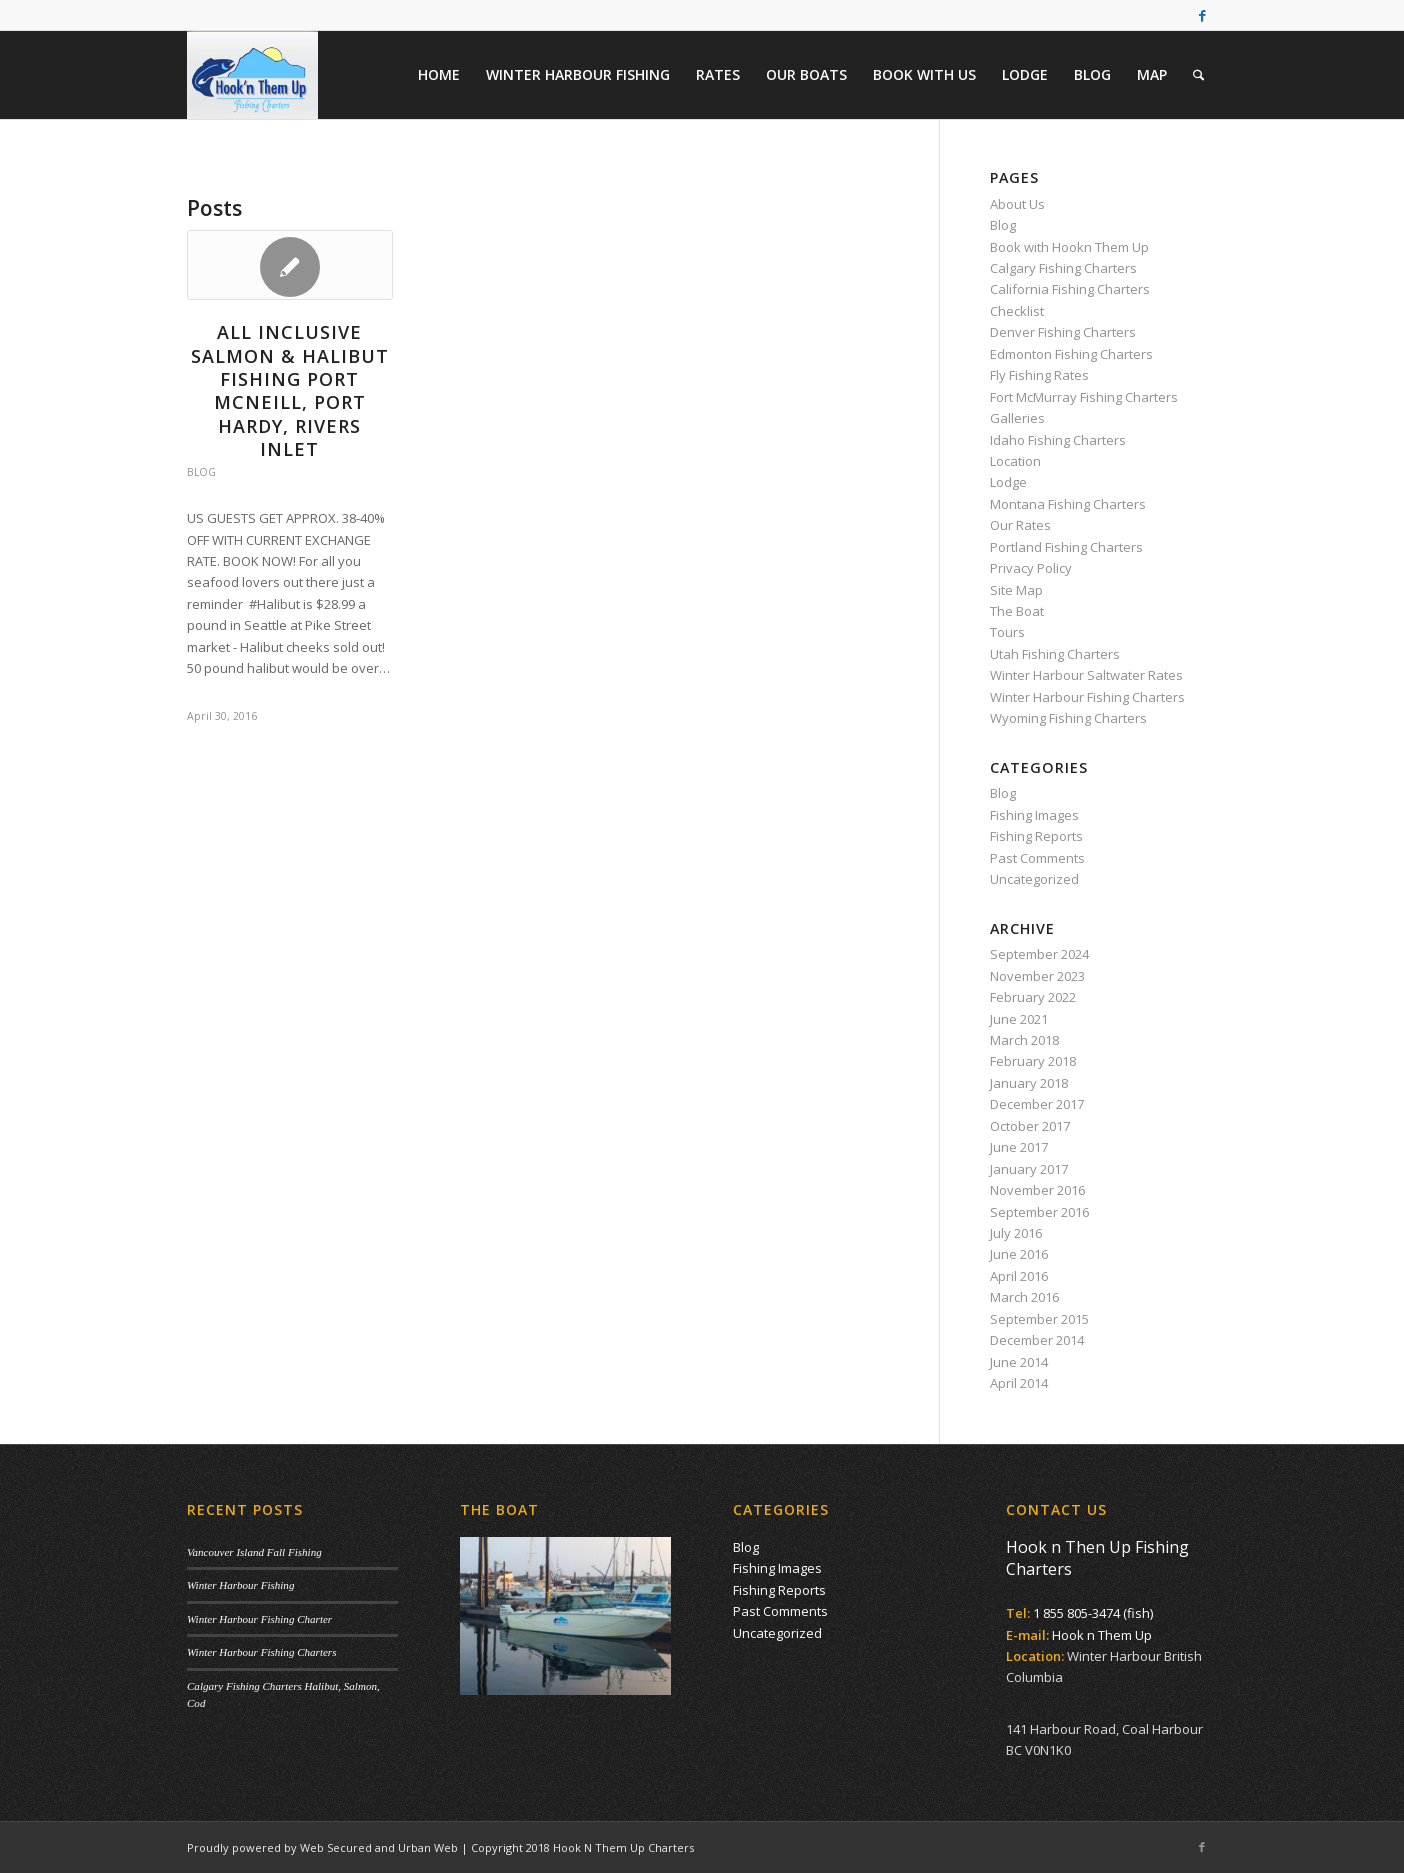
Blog (201, 472)
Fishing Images (1034, 815)
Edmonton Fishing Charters (1071, 354)
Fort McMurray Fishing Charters (1084, 397)
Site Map (1016, 590)
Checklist (1017, 311)
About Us (1017, 204)
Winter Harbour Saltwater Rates (1086, 675)
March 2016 (1024, 1297)
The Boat (1017, 611)
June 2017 (1019, 1147)
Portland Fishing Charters (1066, 547)
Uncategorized (1034, 879)
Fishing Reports (1036, 836)
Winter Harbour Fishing (240, 1585)
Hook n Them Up (1102, 1635)
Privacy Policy (1031, 568)
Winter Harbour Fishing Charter (259, 1619)
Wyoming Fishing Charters (1068, 718)
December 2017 (1037, 1104)
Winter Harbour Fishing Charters (1087, 697)
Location (1015, 461)
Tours (1007, 632)
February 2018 (1033, 1061)
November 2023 (1037, 976)
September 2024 (1039, 954)
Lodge (1008, 482)
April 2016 (1019, 1276)
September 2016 (1039, 1212)
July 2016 (1016, 1233)
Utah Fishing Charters (1055, 654)
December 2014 (1037, 1340)
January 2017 (1029, 1169)
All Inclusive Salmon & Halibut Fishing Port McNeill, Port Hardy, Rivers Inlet (290, 390)
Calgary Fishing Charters (1063, 268)
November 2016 (1037, 1190)
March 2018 (1024, 1040)
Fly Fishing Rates (1039, 375)
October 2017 (1030, 1126)
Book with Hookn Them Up (1069, 247)
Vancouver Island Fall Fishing (254, 1552)
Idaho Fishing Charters (1058, 440)
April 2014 (1019, 1383)
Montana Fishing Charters (1068, 504)
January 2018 (1029, 1083)
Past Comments (1037, 858)
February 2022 (1033, 997)
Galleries (1017, 418)
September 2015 (1039, 1319)
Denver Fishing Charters (1063, 332)
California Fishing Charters (1070, 289)
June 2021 (1019, 1019)
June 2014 (1019, 1362)
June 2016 (1019, 1254)
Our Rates (1020, 525)
